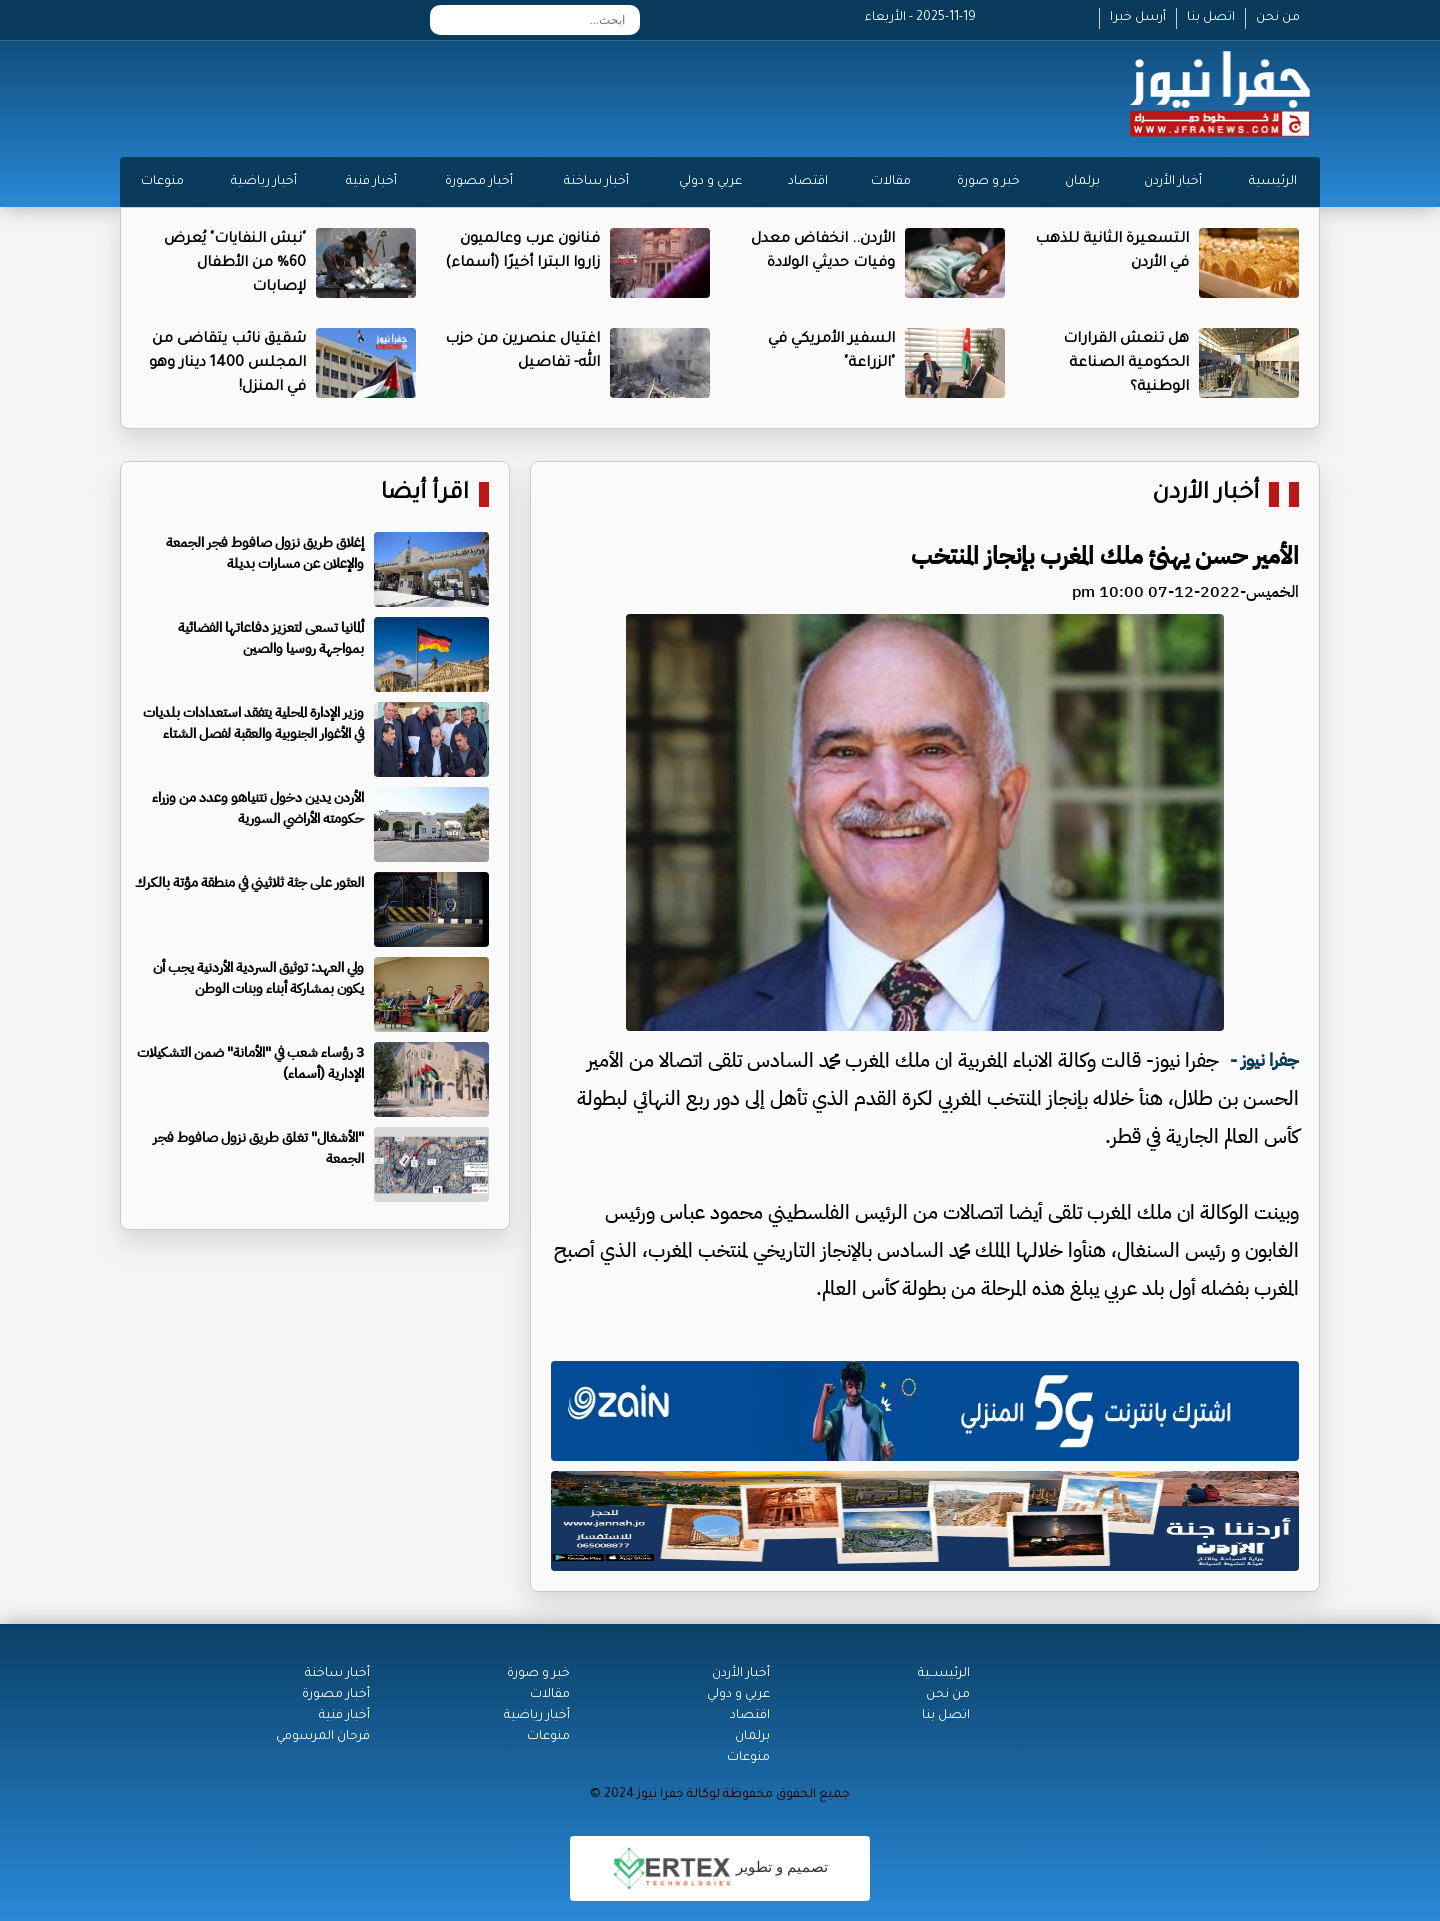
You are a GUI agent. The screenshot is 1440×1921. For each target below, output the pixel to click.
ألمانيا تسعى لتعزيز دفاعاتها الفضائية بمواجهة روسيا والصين (271, 638)
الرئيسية (1273, 182)
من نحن (1278, 18)
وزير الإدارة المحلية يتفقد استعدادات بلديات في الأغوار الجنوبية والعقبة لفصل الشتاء (253, 723)
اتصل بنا (1211, 18)
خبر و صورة (988, 182)
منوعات (162, 182)
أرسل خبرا (1138, 18)
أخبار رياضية (264, 182)
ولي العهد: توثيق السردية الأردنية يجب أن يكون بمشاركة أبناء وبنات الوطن (258, 978)
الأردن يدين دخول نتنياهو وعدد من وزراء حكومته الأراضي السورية (258, 808)
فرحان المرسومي (323, 1737)
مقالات (891, 182)
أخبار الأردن (1173, 182)
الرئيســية (944, 1674)
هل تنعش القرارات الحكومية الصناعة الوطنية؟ (1126, 364)
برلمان (1082, 182)
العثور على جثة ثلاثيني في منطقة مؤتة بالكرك (249, 882)
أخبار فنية (371, 182)
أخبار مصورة (479, 182)
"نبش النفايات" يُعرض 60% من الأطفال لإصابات (235, 264)
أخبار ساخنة (596, 182)
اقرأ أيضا (425, 494)
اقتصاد (808, 182)
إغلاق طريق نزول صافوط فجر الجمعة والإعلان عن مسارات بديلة (265, 553)
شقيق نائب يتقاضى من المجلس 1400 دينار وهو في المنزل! (227, 364)
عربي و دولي (710, 182)
